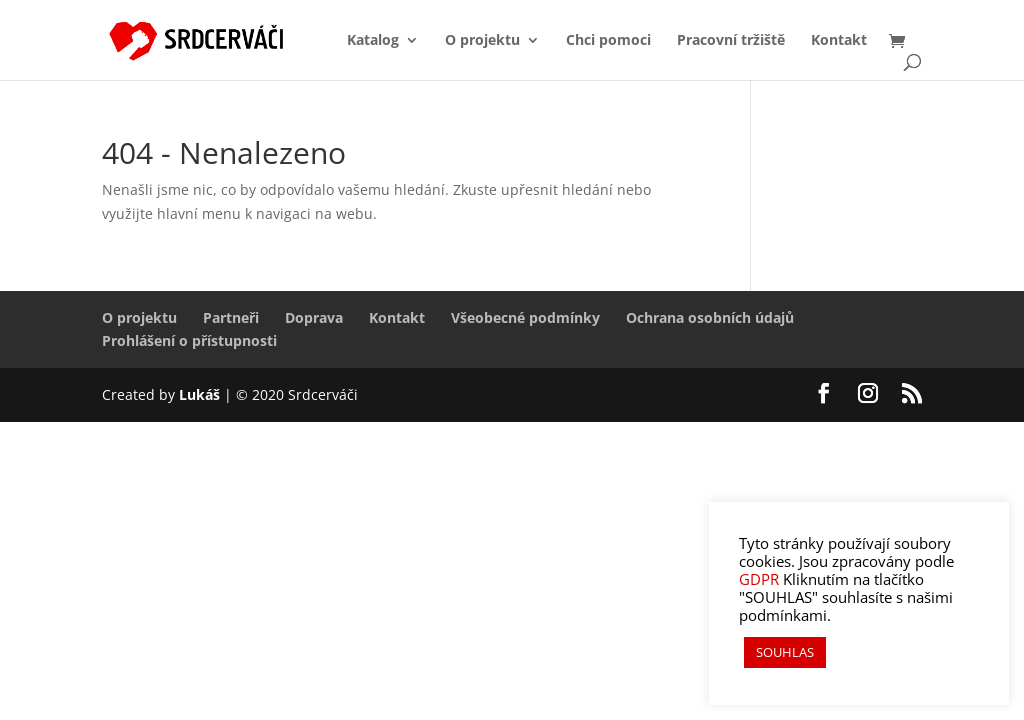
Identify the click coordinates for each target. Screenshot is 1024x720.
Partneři (231, 317)
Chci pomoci (608, 41)
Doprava (314, 317)
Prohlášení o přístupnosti (189, 340)
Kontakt (839, 41)
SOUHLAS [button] (785, 652)
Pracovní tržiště (731, 41)
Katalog (373, 41)
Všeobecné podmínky (525, 317)
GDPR (759, 579)
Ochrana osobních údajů (710, 317)
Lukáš (201, 394)
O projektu (482, 41)
